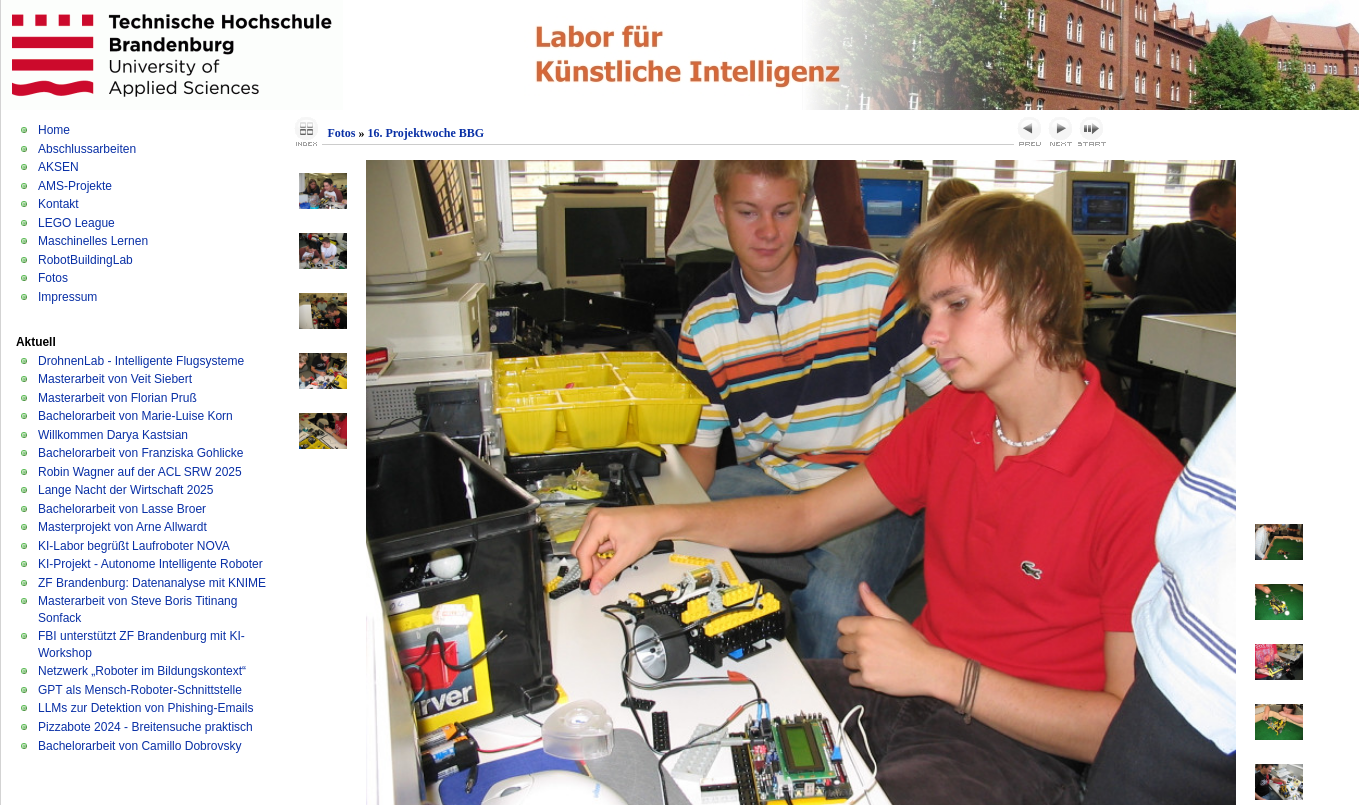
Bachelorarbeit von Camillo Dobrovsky (139, 746)
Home (54, 130)
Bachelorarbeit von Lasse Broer (122, 509)
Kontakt (58, 204)
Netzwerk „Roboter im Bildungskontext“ (142, 671)
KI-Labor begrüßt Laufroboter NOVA (134, 546)
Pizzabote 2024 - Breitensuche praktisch (145, 727)
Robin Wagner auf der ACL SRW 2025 (140, 472)
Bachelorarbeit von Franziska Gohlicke (140, 453)
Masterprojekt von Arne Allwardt (122, 527)
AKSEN (58, 167)
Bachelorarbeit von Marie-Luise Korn (135, 416)
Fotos (53, 278)
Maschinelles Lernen (93, 241)
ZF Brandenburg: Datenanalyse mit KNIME (152, 583)
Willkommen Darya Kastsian (113, 435)
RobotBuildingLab (85, 260)
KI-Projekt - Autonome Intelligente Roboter (150, 564)
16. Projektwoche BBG (425, 133)
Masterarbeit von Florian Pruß (117, 398)
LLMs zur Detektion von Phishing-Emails (145, 708)
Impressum (67, 297)
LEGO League (76, 223)
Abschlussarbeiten (87, 149)
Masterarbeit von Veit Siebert (115, 379)
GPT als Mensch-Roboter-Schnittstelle (140, 690)
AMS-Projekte (75, 186)
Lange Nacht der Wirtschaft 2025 (125, 490)
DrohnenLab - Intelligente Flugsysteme (141, 361)
